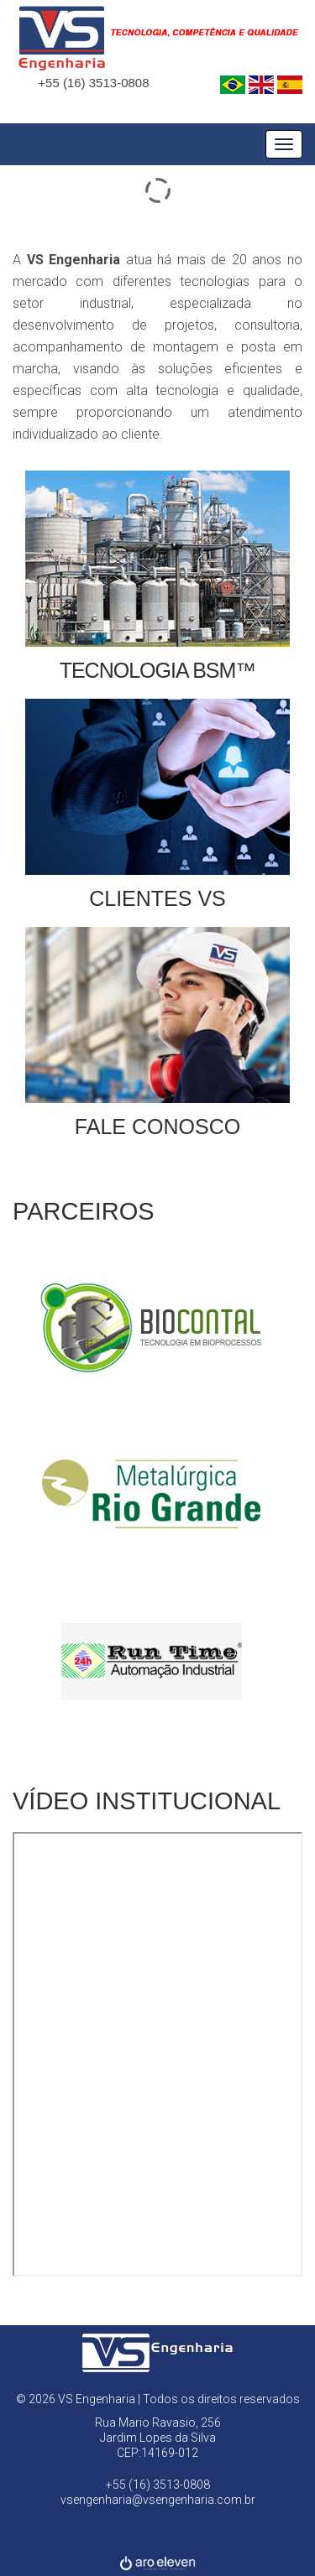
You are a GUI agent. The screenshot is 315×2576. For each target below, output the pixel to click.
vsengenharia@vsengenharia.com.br (157, 2499)
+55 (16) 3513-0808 (93, 82)
